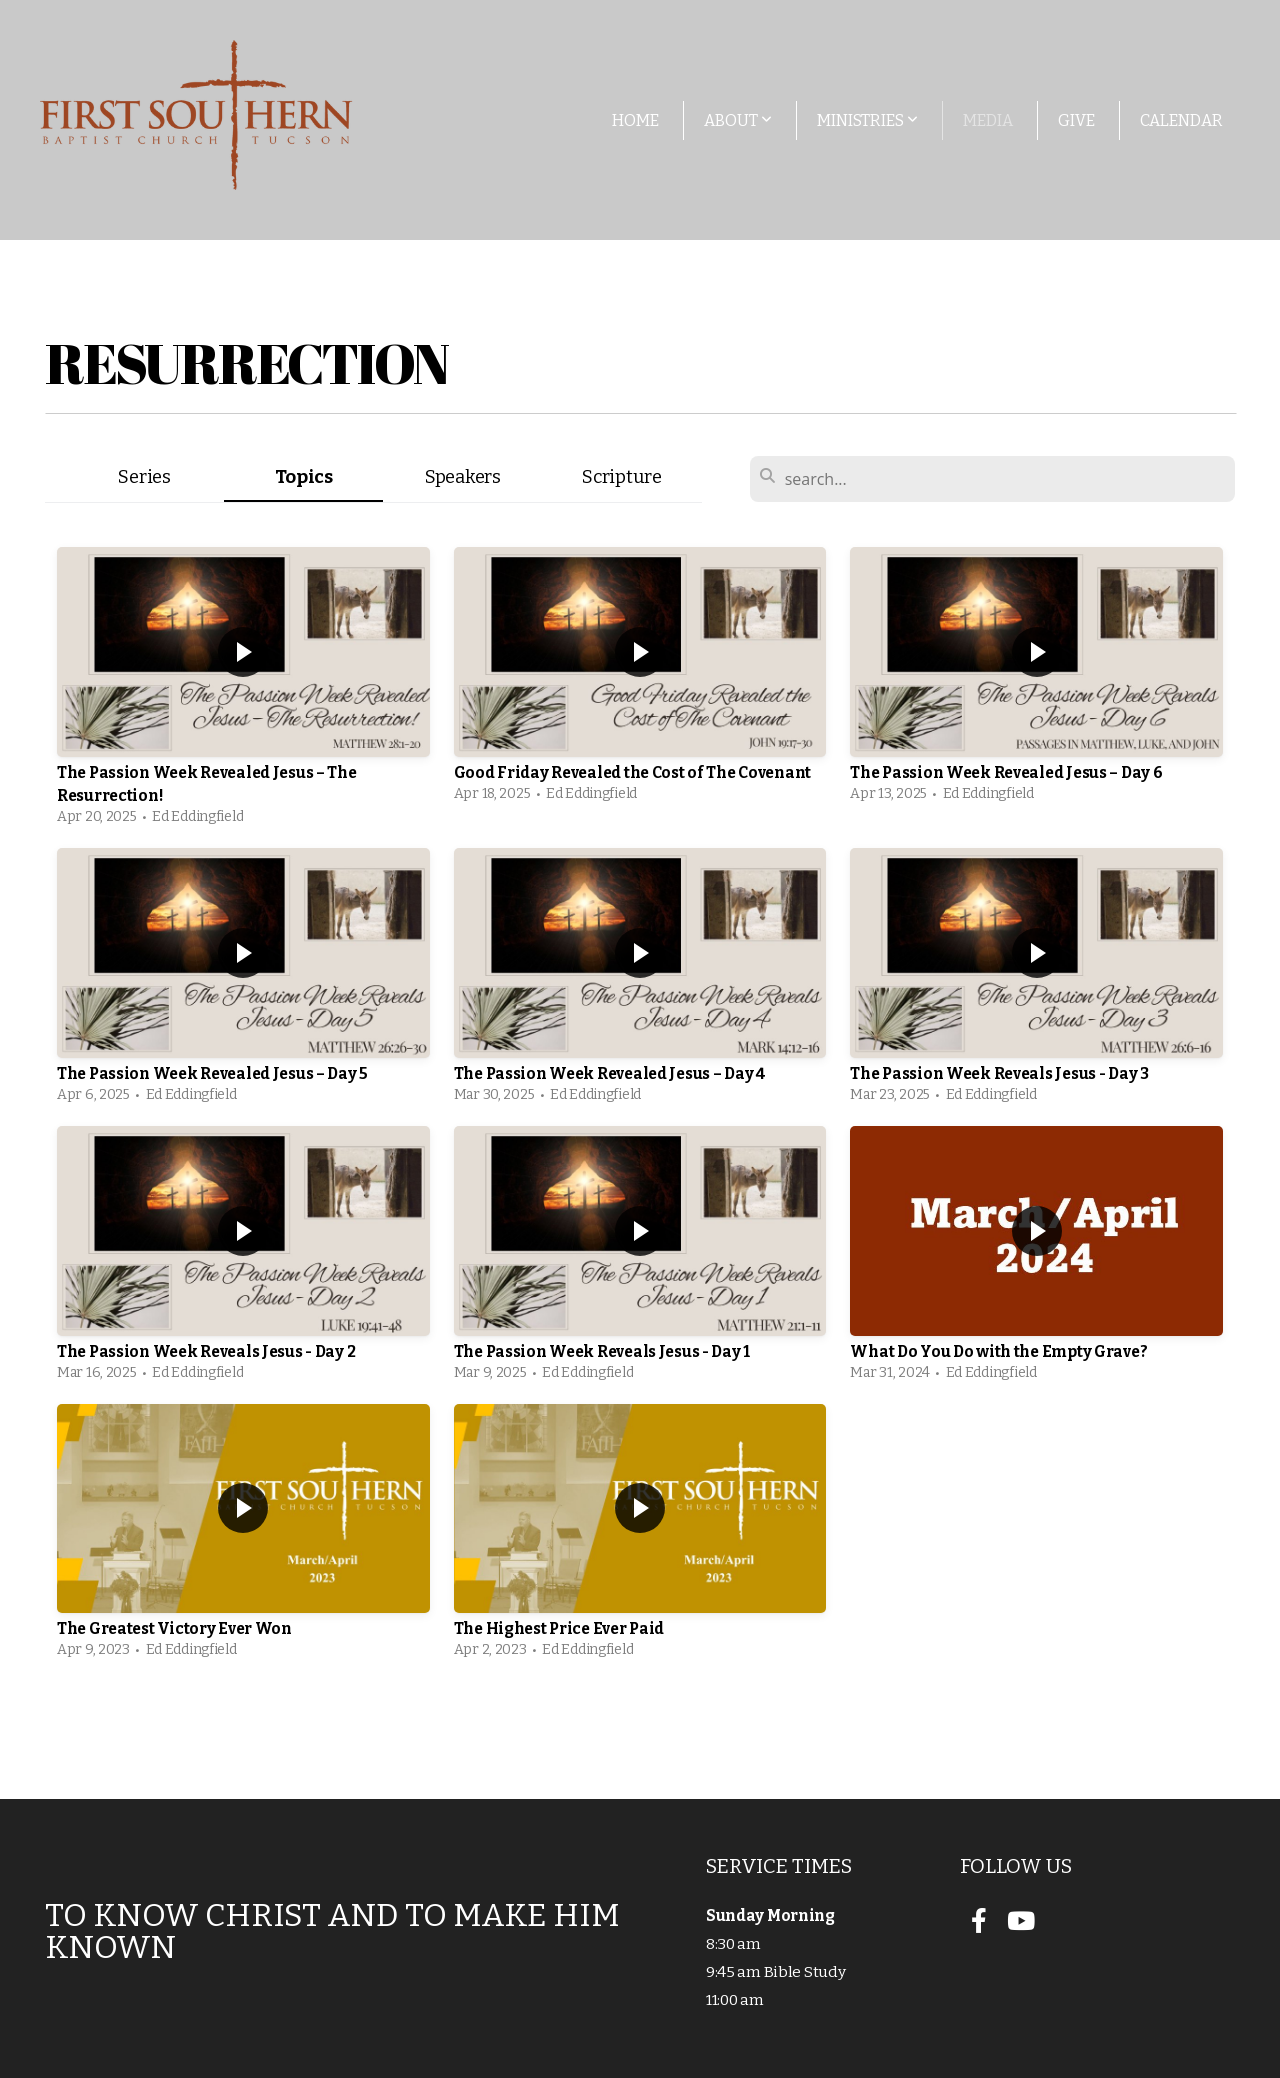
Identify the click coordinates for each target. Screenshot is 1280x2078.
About (738, 120)
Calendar (1181, 120)
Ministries (867, 120)
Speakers (463, 477)
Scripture (621, 477)
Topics (304, 477)
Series (144, 477)
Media (988, 120)
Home (635, 120)
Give (1076, 120)
